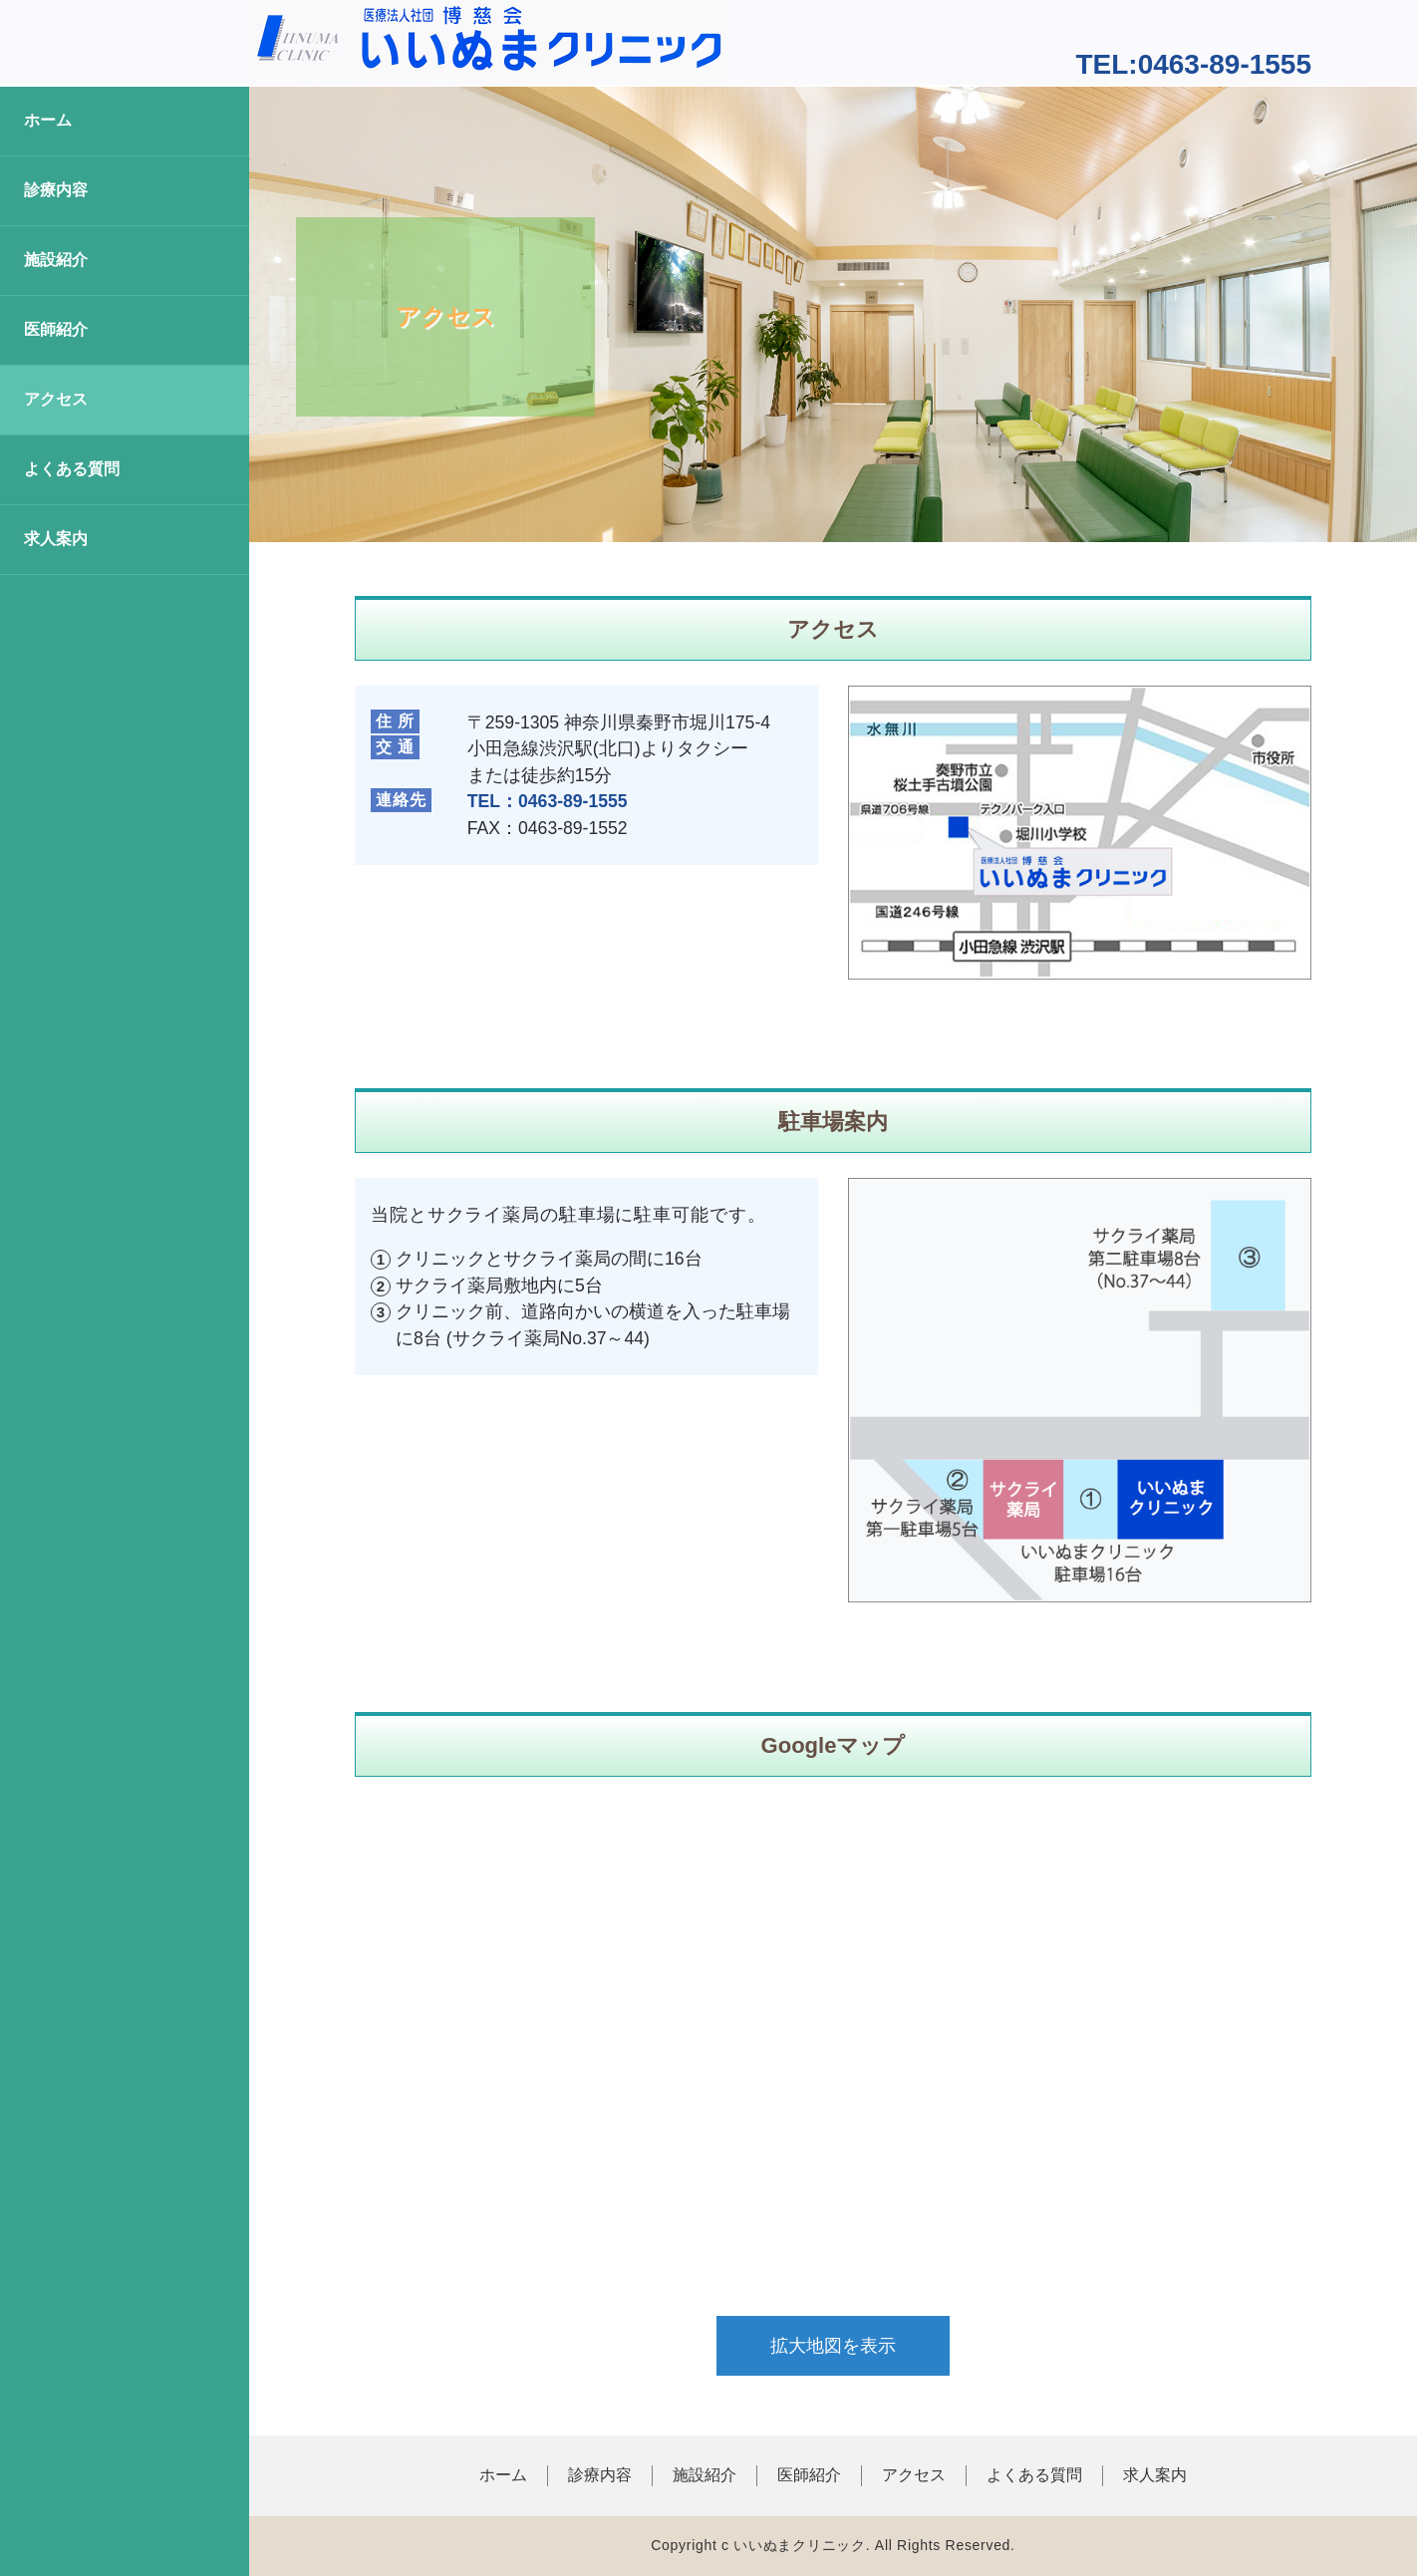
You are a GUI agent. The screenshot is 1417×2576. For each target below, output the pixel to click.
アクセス (56, 399)
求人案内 (56, 538)
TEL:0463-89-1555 (1193, 64)
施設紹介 (56, 259)
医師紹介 (56, 329)
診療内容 (56, 189)
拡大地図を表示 (833, 2346)
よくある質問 (72, 468)
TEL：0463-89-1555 (547, 801)
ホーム (48, 120)
